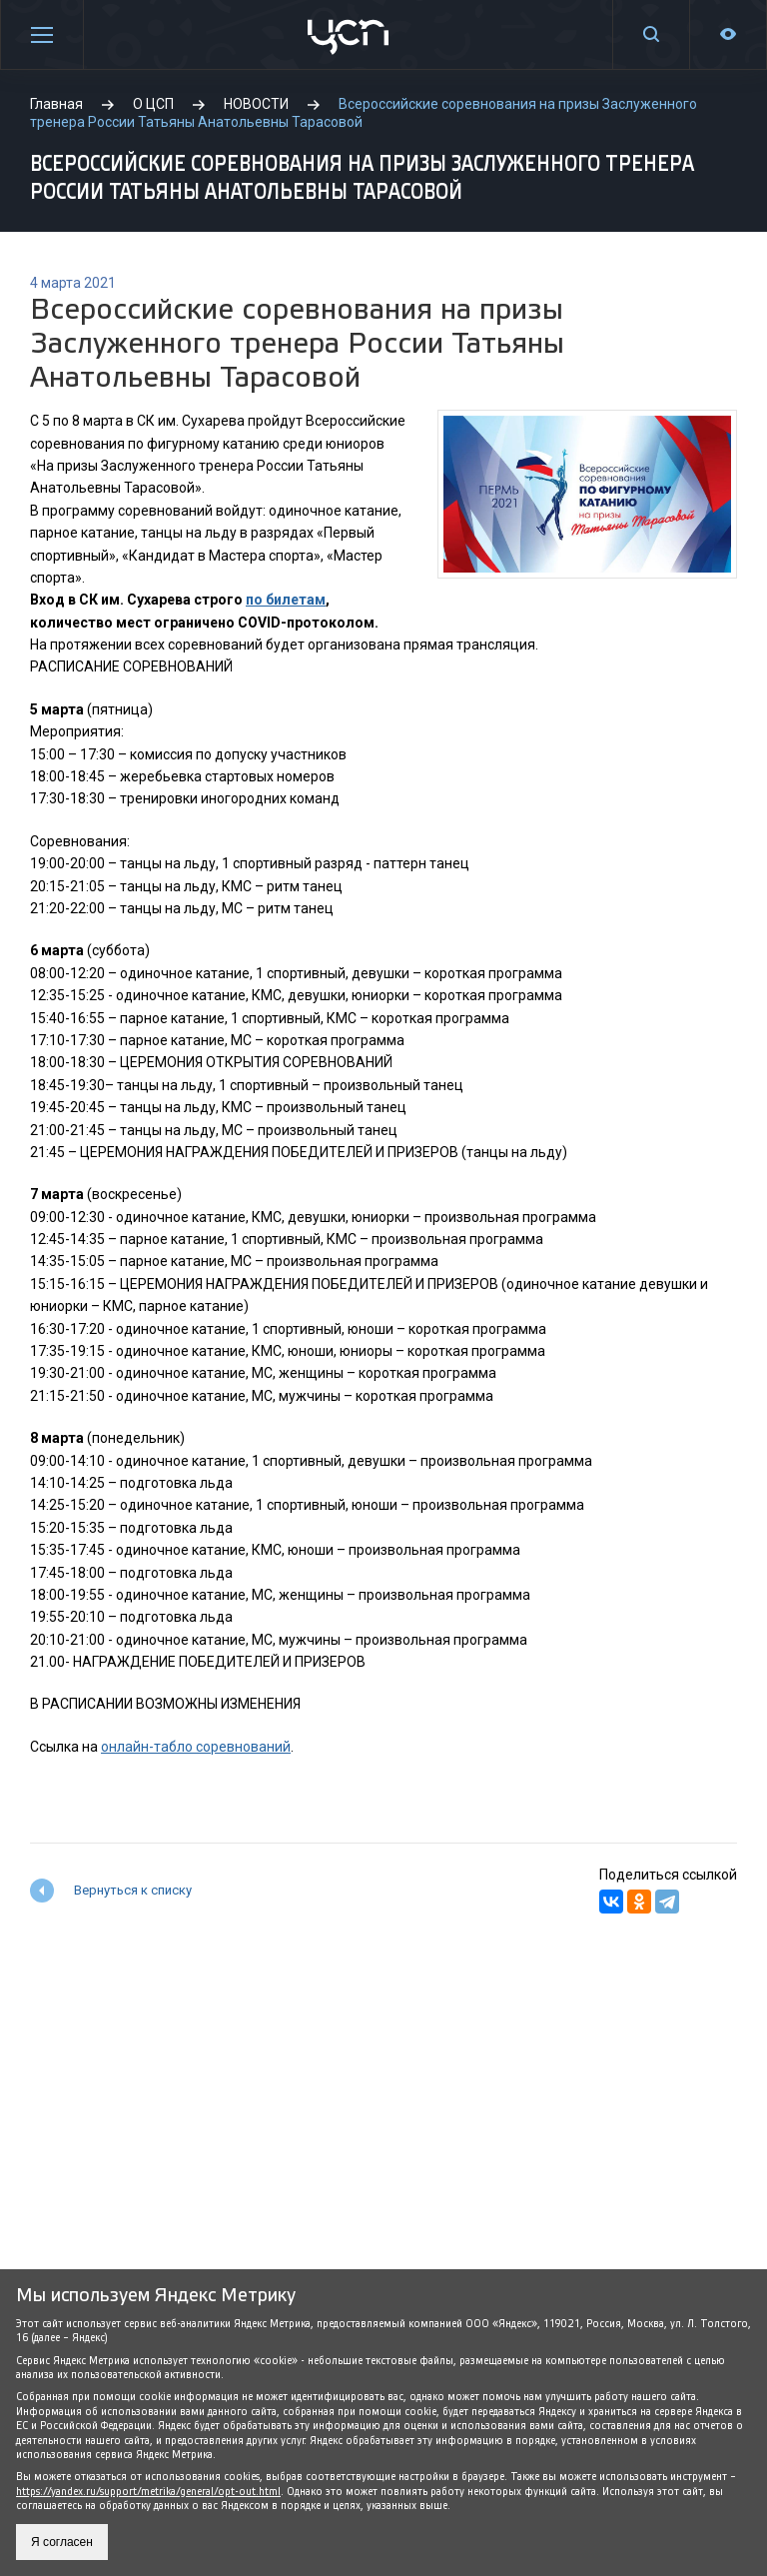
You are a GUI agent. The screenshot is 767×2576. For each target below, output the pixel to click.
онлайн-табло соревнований (196, 1747)
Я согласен (62, 2542)
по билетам (286, 600)
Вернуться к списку (133, 1890)
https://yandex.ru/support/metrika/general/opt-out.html (148, 2491)
